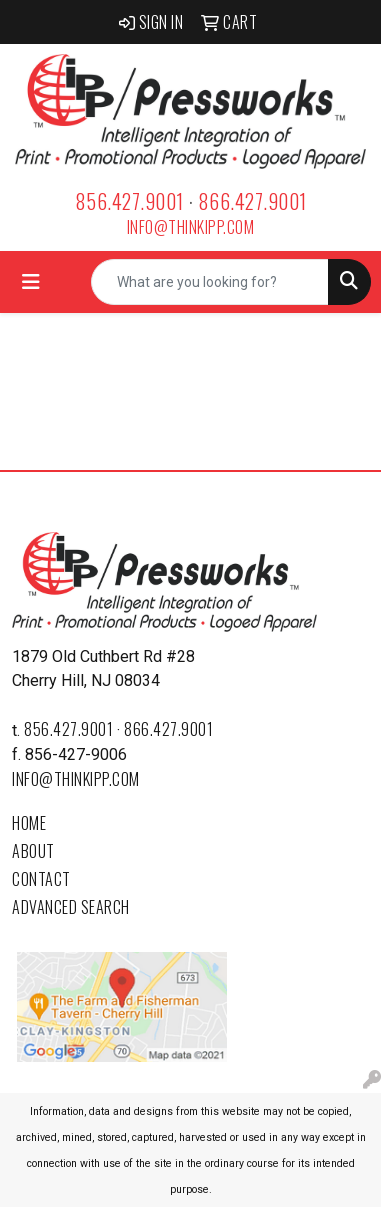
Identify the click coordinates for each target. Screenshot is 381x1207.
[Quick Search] (210, 282)
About (33, 851)
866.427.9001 (252, 201)
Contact (41, 879)
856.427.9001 (129, 201)
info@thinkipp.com (191, 227)
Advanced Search (71, 907)
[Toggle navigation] (31, 282)
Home (29, 823)
